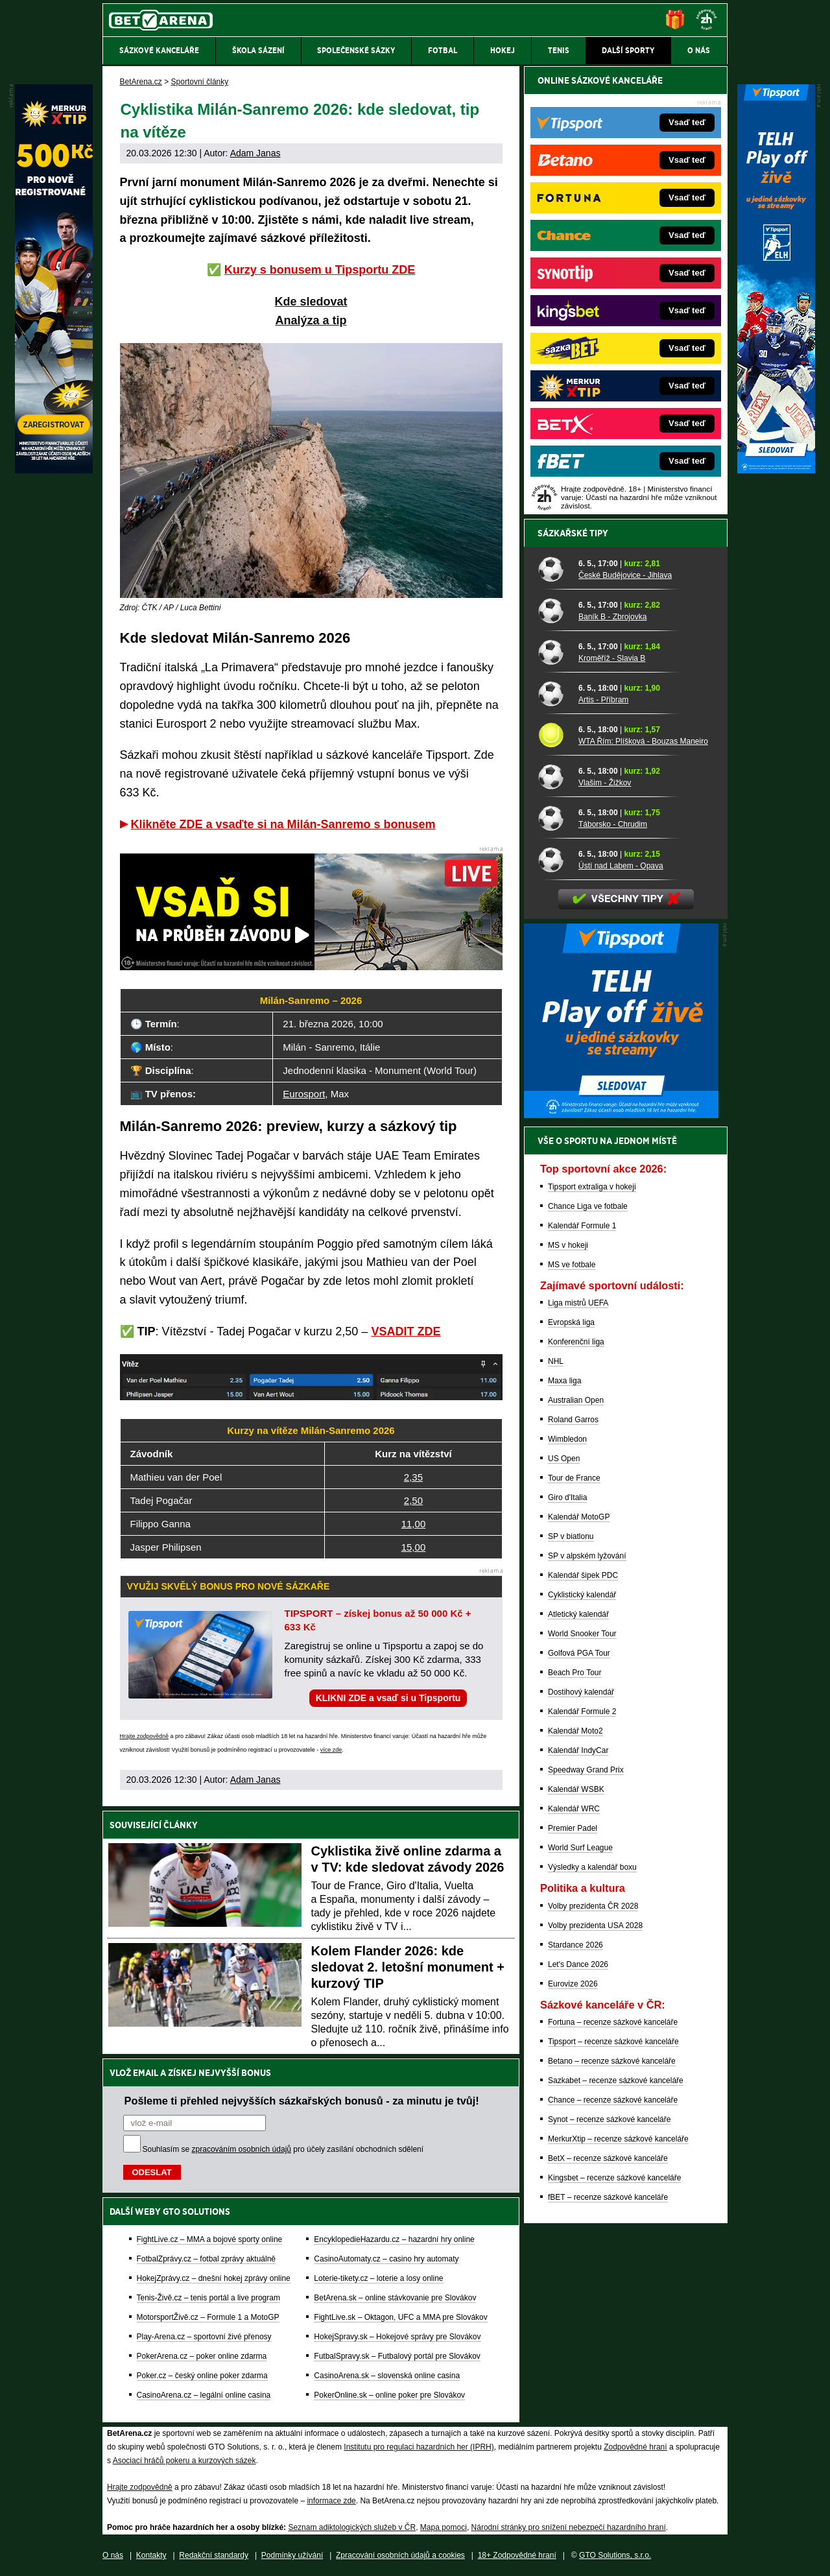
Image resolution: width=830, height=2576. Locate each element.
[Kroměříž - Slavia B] (553, 652)
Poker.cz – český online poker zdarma (202, 2375)
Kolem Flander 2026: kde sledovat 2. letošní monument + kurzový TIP (407, 1967)
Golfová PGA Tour (579, 1653)
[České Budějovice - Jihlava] (553, 569)
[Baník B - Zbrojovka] (553, 610)
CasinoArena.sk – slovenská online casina (387, 2375)
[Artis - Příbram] (553, 693)
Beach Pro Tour (575, 1672)
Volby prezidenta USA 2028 (595, 1925)
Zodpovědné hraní (635, 2446)
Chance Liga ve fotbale (588, 1206)
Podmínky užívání (292, 2555)
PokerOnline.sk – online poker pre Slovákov (389, 2395)
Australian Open (576, 1400)
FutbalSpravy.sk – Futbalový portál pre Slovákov (397, 2356)
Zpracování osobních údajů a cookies (400, 2555)
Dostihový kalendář (581, 1692)
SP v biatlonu (571, 1536)
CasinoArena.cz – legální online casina (204, 2395)
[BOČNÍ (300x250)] (621, 1115)
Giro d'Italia (567, 1497)
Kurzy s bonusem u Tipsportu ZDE (320, 269)
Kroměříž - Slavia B (611, 658)
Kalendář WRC (574, 1808)
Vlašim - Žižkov (604, 782)
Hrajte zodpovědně (144, 1736)
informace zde (331, 2500)
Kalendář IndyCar (578, 1750)
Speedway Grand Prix (586, 1769)
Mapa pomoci (443, 2527)
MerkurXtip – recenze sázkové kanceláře (618, 2138)
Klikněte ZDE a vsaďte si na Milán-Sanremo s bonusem (283, 824)
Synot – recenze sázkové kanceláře (609, 2119)
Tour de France (574, 1478)
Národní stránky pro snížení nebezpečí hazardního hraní (568, 2527)
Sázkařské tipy (573, 533)
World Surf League (580, 1847)
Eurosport (304, 1093)
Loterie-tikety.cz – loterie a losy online (378, 2278)
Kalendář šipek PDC (583, 1575)
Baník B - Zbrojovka (612, 616)
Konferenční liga (576, 1341)
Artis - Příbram (603, 699)
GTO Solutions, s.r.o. (615, 2555)
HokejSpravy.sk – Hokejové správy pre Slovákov (397, 2336)
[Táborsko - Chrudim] (553, 818)
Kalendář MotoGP (579, 1516)
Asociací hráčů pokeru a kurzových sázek (184, 2460)
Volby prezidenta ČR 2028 (593, 1906)
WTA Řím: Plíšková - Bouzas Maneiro (643, 741)
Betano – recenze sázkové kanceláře (612, 2061)
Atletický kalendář (578, 1614)
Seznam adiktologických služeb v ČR (352, 2527)
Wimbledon (567, 1439)
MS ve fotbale (571, 1264)
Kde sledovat (310, 301)
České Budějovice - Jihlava (625, 575)
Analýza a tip (310, 320)
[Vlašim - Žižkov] (553, 776)
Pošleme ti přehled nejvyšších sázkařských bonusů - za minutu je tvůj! (301, 2100)
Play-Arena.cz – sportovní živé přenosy (204, 2336)
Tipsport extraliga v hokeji (592, 1186)
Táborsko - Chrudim (612, 824)
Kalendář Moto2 (575, 1730)
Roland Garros (573, 1419)
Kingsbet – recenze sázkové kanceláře (614, 2177)
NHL (555, 1361)
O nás (112, 2555)
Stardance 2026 (575, 1945)
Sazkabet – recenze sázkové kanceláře (615, 2080)
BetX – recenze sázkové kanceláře (608, 2158)
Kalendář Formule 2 (582, 1711)
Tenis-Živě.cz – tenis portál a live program (208, 2297)
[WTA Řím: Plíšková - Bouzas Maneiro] (553, 735)
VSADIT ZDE (405, 1331)
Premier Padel (572, 1828)
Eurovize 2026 (573, 1983)
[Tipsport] (776, 470)
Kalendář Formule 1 (582, 1225)
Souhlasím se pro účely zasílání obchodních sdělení (283, 2149)
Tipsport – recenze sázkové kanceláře (613, 2041)
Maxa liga (564, 1380)
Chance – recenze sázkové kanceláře (613, 2100)
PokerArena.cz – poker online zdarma (202, 2356)
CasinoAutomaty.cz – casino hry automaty (386, 2258)
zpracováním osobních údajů (241, 2149)
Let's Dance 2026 (578, 1964)
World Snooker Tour (582, 1633)
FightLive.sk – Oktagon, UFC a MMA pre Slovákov (400, 2317)
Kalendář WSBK (576, 1789)
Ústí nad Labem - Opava (620, 865)
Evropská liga (571, 1322)
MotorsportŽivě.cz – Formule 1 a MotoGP (208, 2317)
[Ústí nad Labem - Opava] (553, 859)
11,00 (413, 1523)
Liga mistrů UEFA (578, 1302)
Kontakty (151, 2555)
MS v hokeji (568, 1245)
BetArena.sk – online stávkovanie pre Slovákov (395, 2297)
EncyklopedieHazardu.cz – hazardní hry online (394, 2239)
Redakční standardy (213, 2555)
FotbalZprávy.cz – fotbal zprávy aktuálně (206, 2258)
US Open (564, 1458)
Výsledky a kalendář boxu (592, 1867)
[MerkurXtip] (54, 470)
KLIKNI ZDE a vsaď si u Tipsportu (388, 1698)
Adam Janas (255, 153)
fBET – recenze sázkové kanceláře (608, 2197)
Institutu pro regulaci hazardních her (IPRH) (418, 2446)
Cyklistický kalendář (582, 1594)
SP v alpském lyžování (587, 1555)
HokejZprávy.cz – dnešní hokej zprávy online (213, 2278)
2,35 (413, 1477)
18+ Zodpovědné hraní (517, 2555)
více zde (331, 1750)
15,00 (413, 1547)
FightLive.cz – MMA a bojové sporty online (210, 2239)
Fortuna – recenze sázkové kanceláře (613, 2022)
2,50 (413, 1500)
